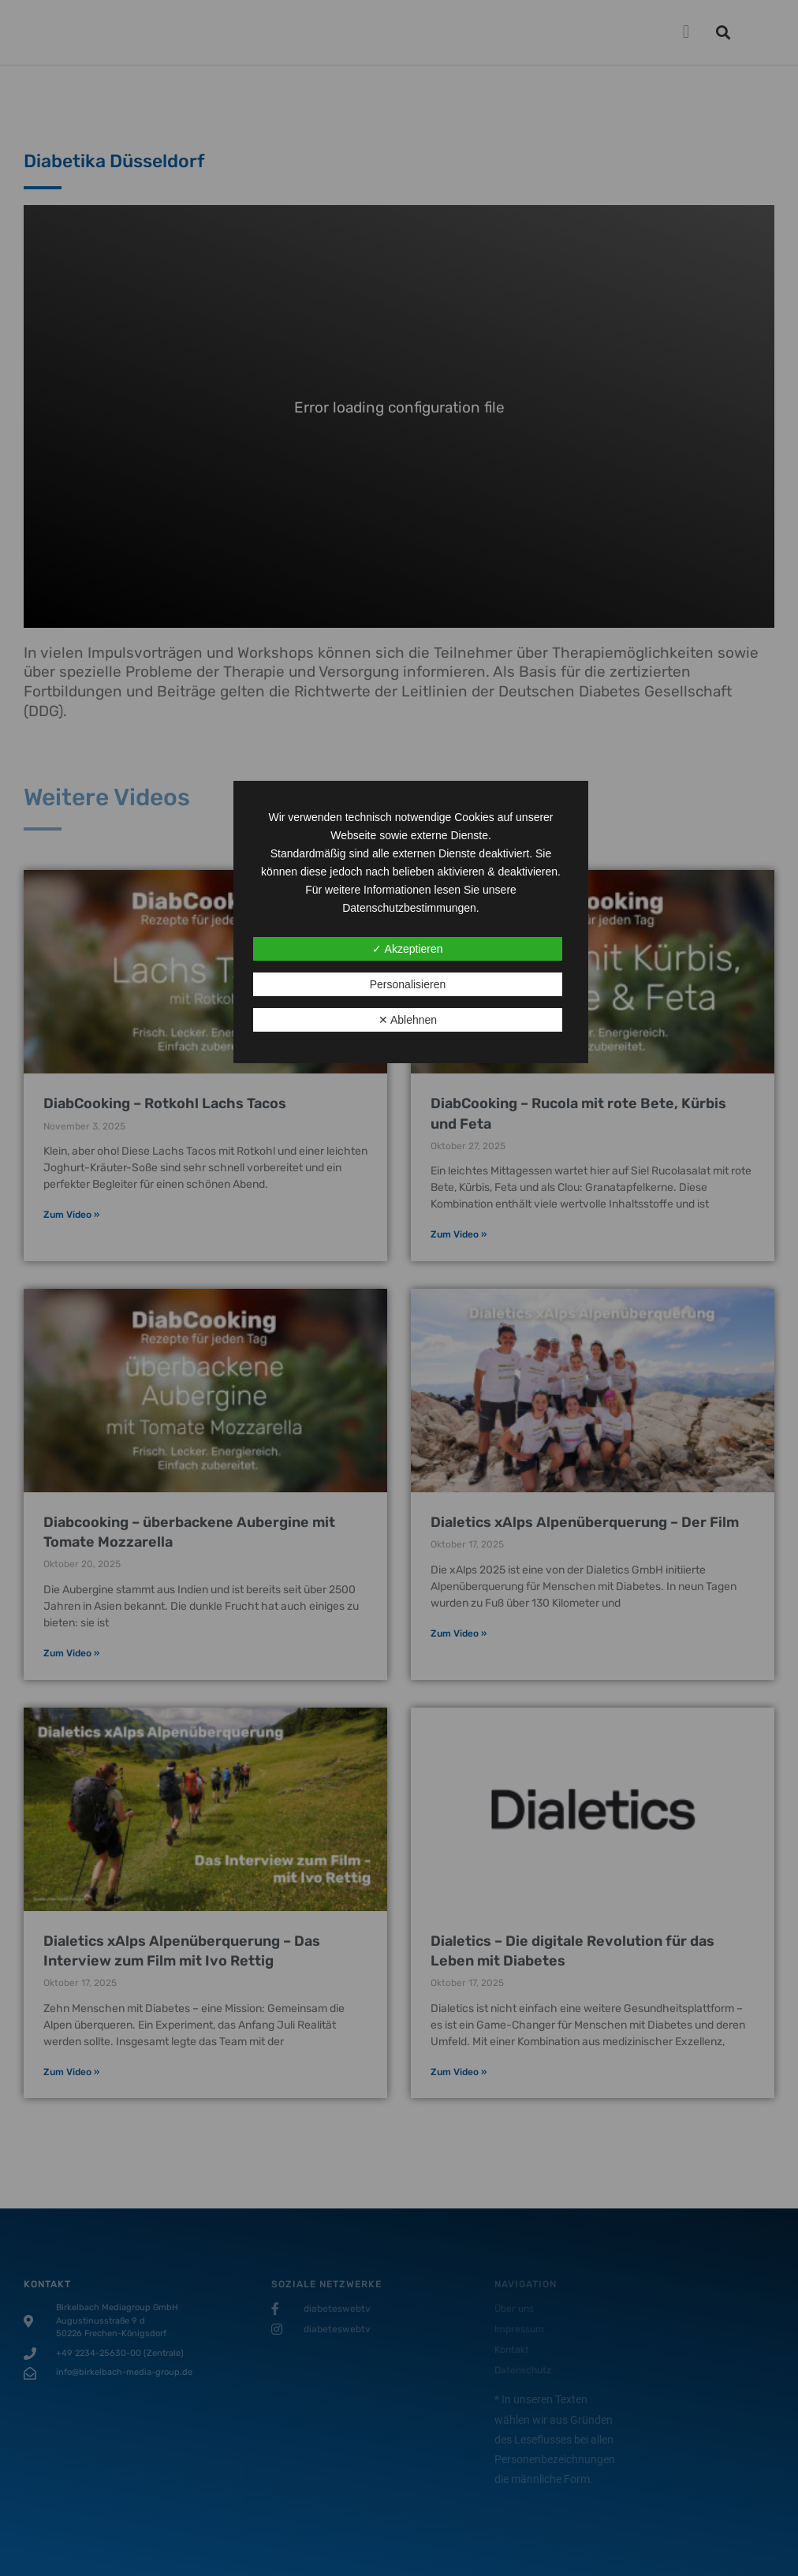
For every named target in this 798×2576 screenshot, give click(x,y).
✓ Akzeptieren (407, 949)
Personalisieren (408, 984)
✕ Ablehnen (407, 1020)
